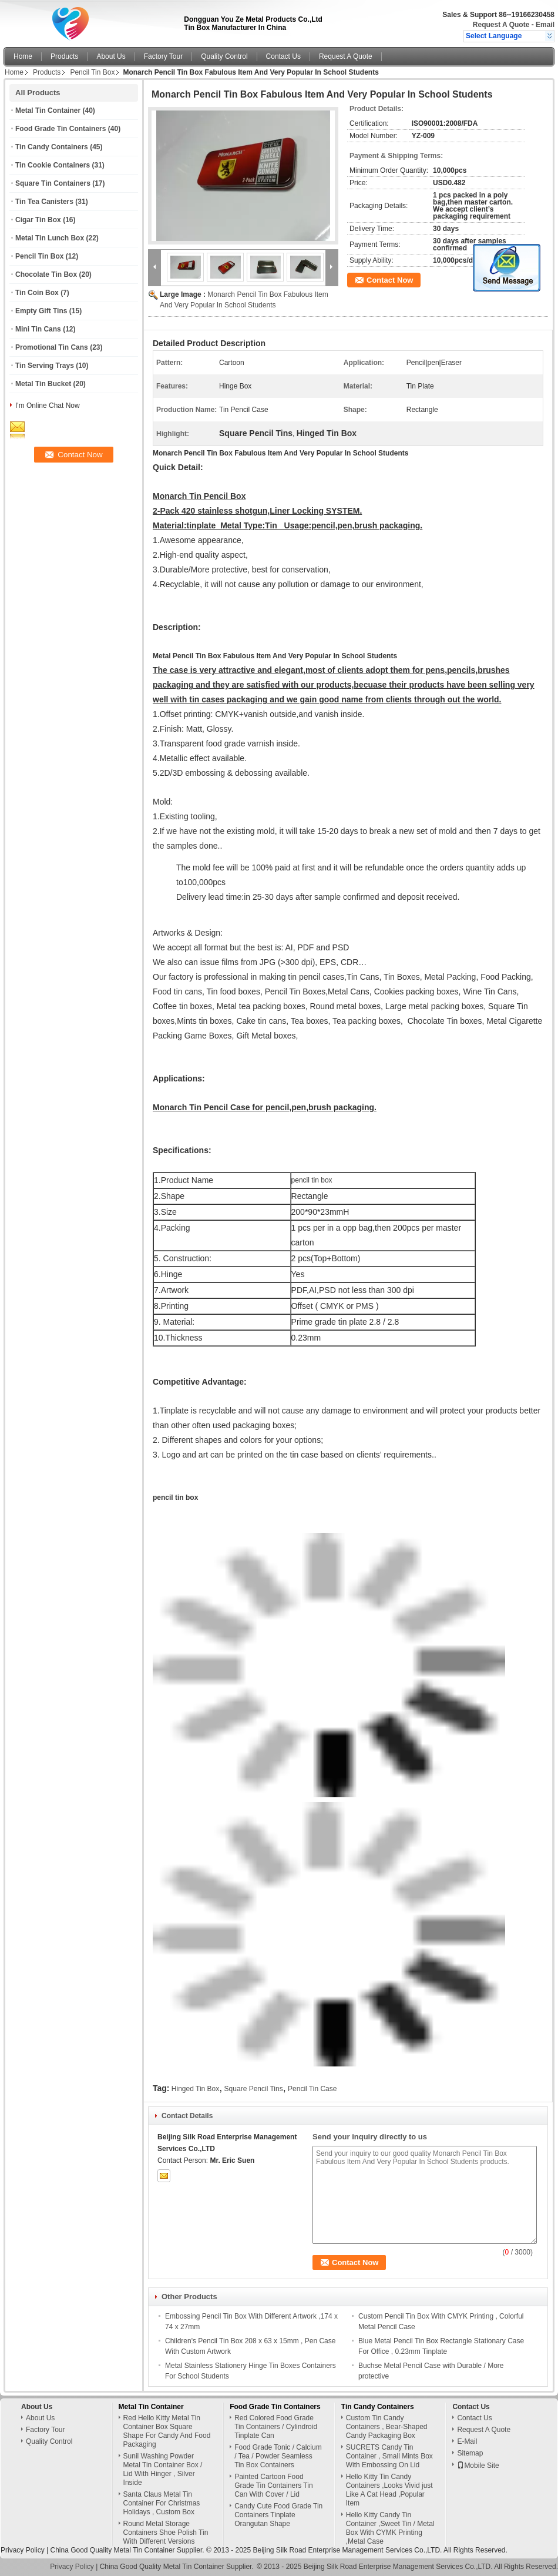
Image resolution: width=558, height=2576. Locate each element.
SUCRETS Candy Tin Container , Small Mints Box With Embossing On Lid (389, 2456)
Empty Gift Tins (41, 311)
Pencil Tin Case (312, 2089)
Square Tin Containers (52, 183)
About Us (110, 56)
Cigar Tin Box (38, 220)
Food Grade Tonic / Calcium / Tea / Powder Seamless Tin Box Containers (278, 2456)
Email (545, 25)
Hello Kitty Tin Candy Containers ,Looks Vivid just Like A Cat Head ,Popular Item (389, 2490)
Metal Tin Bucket (43, 384)
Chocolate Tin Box (46, 274)
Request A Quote (501, 25)
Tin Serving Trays (44, 365)
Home (23, 56)
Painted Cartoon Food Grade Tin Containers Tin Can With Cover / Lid (273, 2485)
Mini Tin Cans (38, 329)
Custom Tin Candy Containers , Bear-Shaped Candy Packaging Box (387, 2427)
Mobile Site (478, 2465)
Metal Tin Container (47, 110)
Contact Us (283, 56)
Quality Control (224, 56)
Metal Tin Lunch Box (49, 238)
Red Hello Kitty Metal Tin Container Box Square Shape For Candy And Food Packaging (167, 2431)
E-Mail (467, 2441)
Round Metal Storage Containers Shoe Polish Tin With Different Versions (166, 2532)
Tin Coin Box (37, 293)
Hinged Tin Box (195, 2089)
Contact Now (390, 280)
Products (64, 56)
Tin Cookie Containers (52, 165)
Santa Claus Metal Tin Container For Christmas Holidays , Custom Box (161, 2503)
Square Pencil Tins (253, 2089)
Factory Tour (163, 56)
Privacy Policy (23, 2550)
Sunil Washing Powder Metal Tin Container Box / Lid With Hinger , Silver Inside (163, 2469)
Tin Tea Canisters (44, 201)
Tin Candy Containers (51, 147)
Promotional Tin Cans (51, 347)
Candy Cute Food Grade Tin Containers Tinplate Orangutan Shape (278, 2515)
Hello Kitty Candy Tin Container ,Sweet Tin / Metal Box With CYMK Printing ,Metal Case (390, 2528)
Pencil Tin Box (92, 72)
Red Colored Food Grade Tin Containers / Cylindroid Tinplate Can (275, 2427)
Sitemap (470, 2453)
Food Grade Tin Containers (60, 129)
